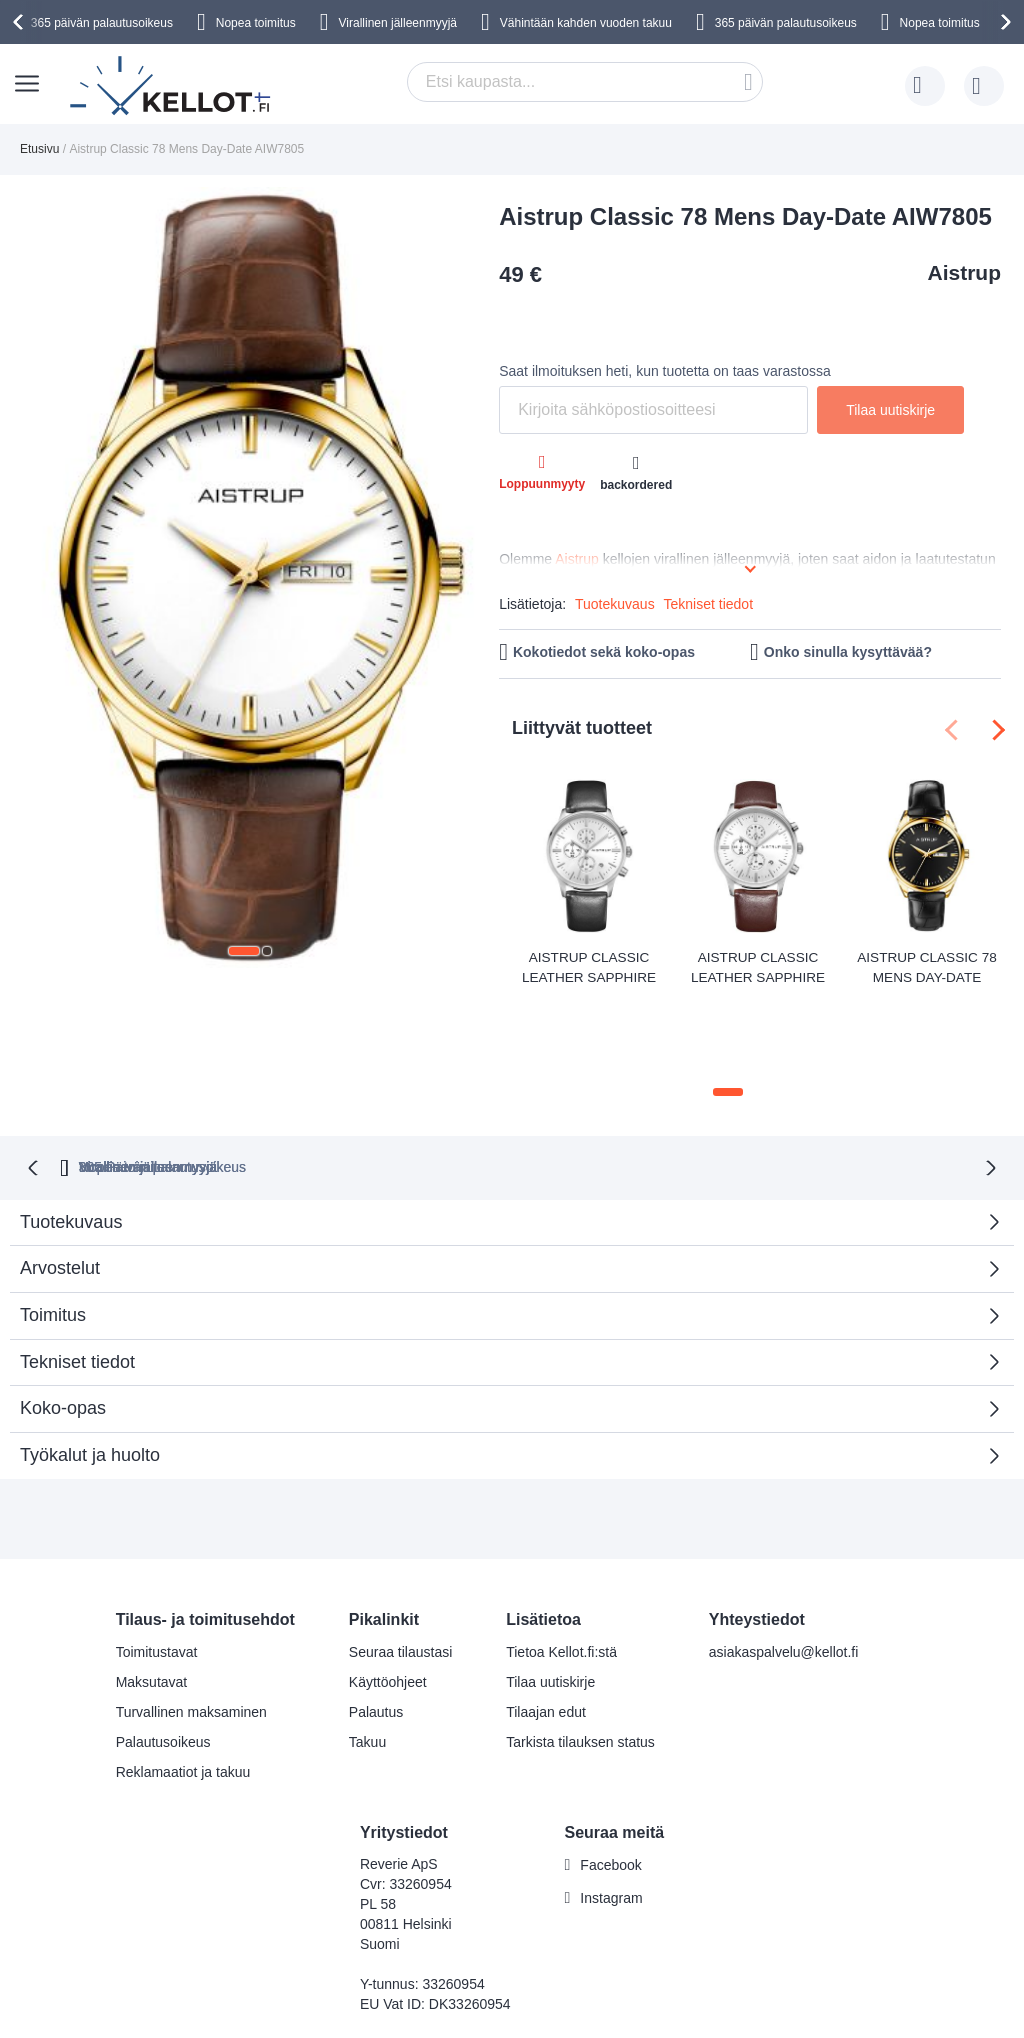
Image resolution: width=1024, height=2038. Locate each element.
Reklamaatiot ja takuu (183, 1685)
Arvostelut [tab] (504, 1188)
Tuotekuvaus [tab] (71, 1135)
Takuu (367, 1655)
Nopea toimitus (256, 23)
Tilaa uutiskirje (550, 1595)
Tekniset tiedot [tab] (77, 1275)
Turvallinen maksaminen (191, 1625)
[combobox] (585, 82)
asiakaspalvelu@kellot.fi (784, 1565)
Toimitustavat (157, 1565)
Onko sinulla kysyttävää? (848, 652)
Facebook (610, 1779)
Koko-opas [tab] (63, 1322)
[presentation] (21, 22)
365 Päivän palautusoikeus (249, 1080)
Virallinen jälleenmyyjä (398, 23)
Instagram (611, 1812)
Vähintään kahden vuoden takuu (586, 23)
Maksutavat (152, 1595)
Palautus (376, 1625)
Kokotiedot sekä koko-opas (604, 652)
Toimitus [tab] (53, 1229)
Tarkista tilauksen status (580, 1655)
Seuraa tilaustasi (401, 1565)
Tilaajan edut (546, 1625)
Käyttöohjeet (388, 1595)
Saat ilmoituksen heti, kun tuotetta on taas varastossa (665, 371)
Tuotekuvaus (615, 604)
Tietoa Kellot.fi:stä (561, 1565)
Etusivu (39, 149)
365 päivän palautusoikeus (102, 23)
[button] (244, 951)
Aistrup (965, 272)
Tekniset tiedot (709, 604)
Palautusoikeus (163, 1655)
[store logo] (172, 86)
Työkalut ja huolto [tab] (90, 1369)
